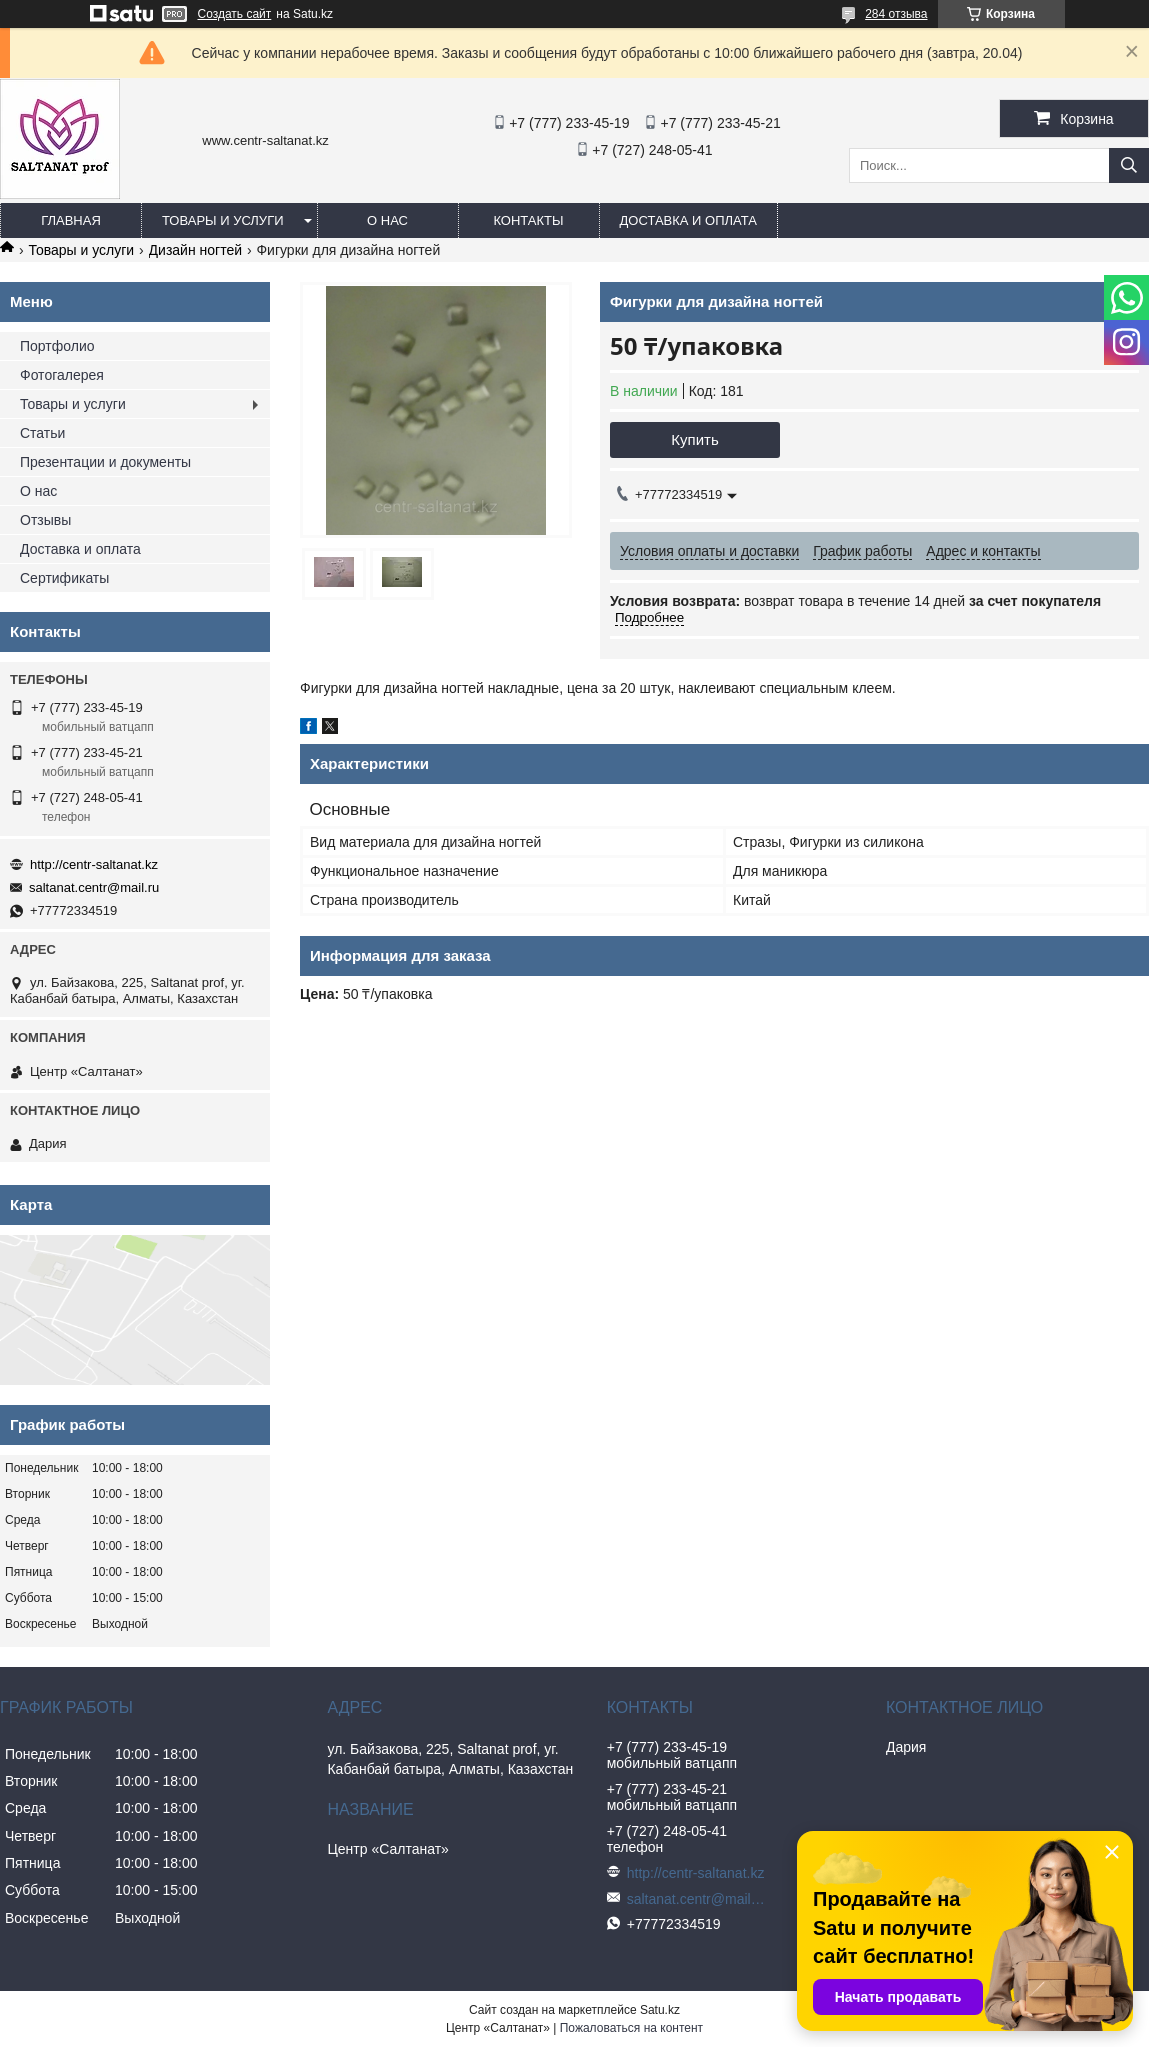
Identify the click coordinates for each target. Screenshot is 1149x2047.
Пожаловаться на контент (631, 2028)
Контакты (528, 220)
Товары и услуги (223, 220)
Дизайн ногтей (195, 250)
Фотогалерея (62, 375)
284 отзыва (896, 14)
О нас (387, 220)
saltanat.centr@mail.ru (94, 887)
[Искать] (1129, 165)
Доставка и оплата (688, 220)
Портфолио (57, 346)
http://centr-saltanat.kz (94, 864)
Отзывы (45, 520)
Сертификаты (64, 578)
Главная (71, 220)
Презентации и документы (105, 462)
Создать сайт (235, 14)
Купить (694, 439)
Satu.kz (660, 2010)
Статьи (42, 433)
